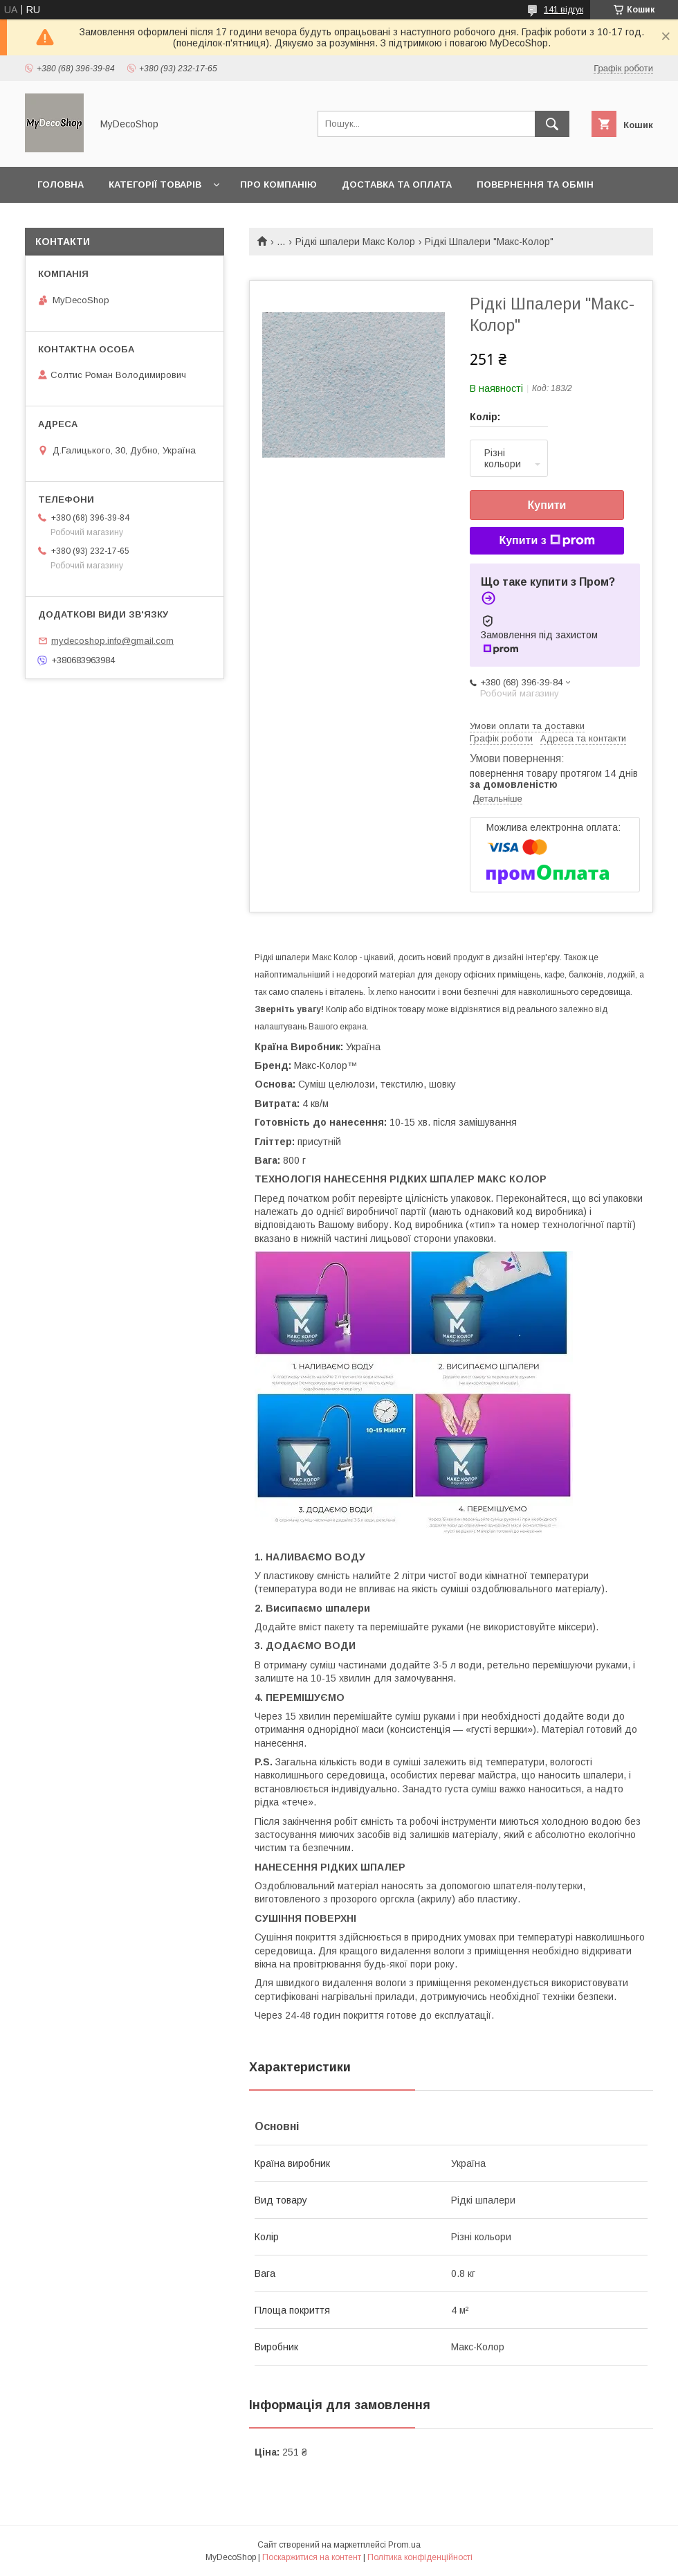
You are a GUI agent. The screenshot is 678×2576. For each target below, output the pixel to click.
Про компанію (278, 184)
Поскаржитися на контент (311, 2557)
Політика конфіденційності (420, 2557)
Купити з (546, 540)
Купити (547, 505)
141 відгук (563, 10)
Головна (60, 184)
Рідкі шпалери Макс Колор (355, 241)
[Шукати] (552, 124)
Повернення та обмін (535, 184)
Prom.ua (404, 2545)
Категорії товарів (155, 184)
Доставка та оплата (397, 184)
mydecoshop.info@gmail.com (112, 641)
